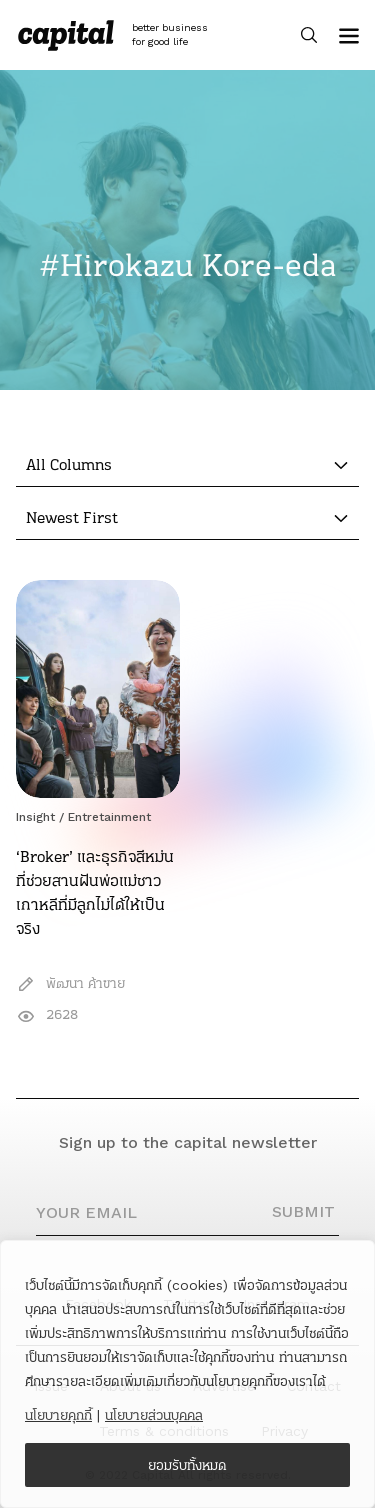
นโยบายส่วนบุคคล (154, 1415)
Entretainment (109, 817)
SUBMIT (303, 1211)
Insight (35, 817)
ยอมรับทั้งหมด (187, 1465)
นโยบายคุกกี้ (58, 1415)
